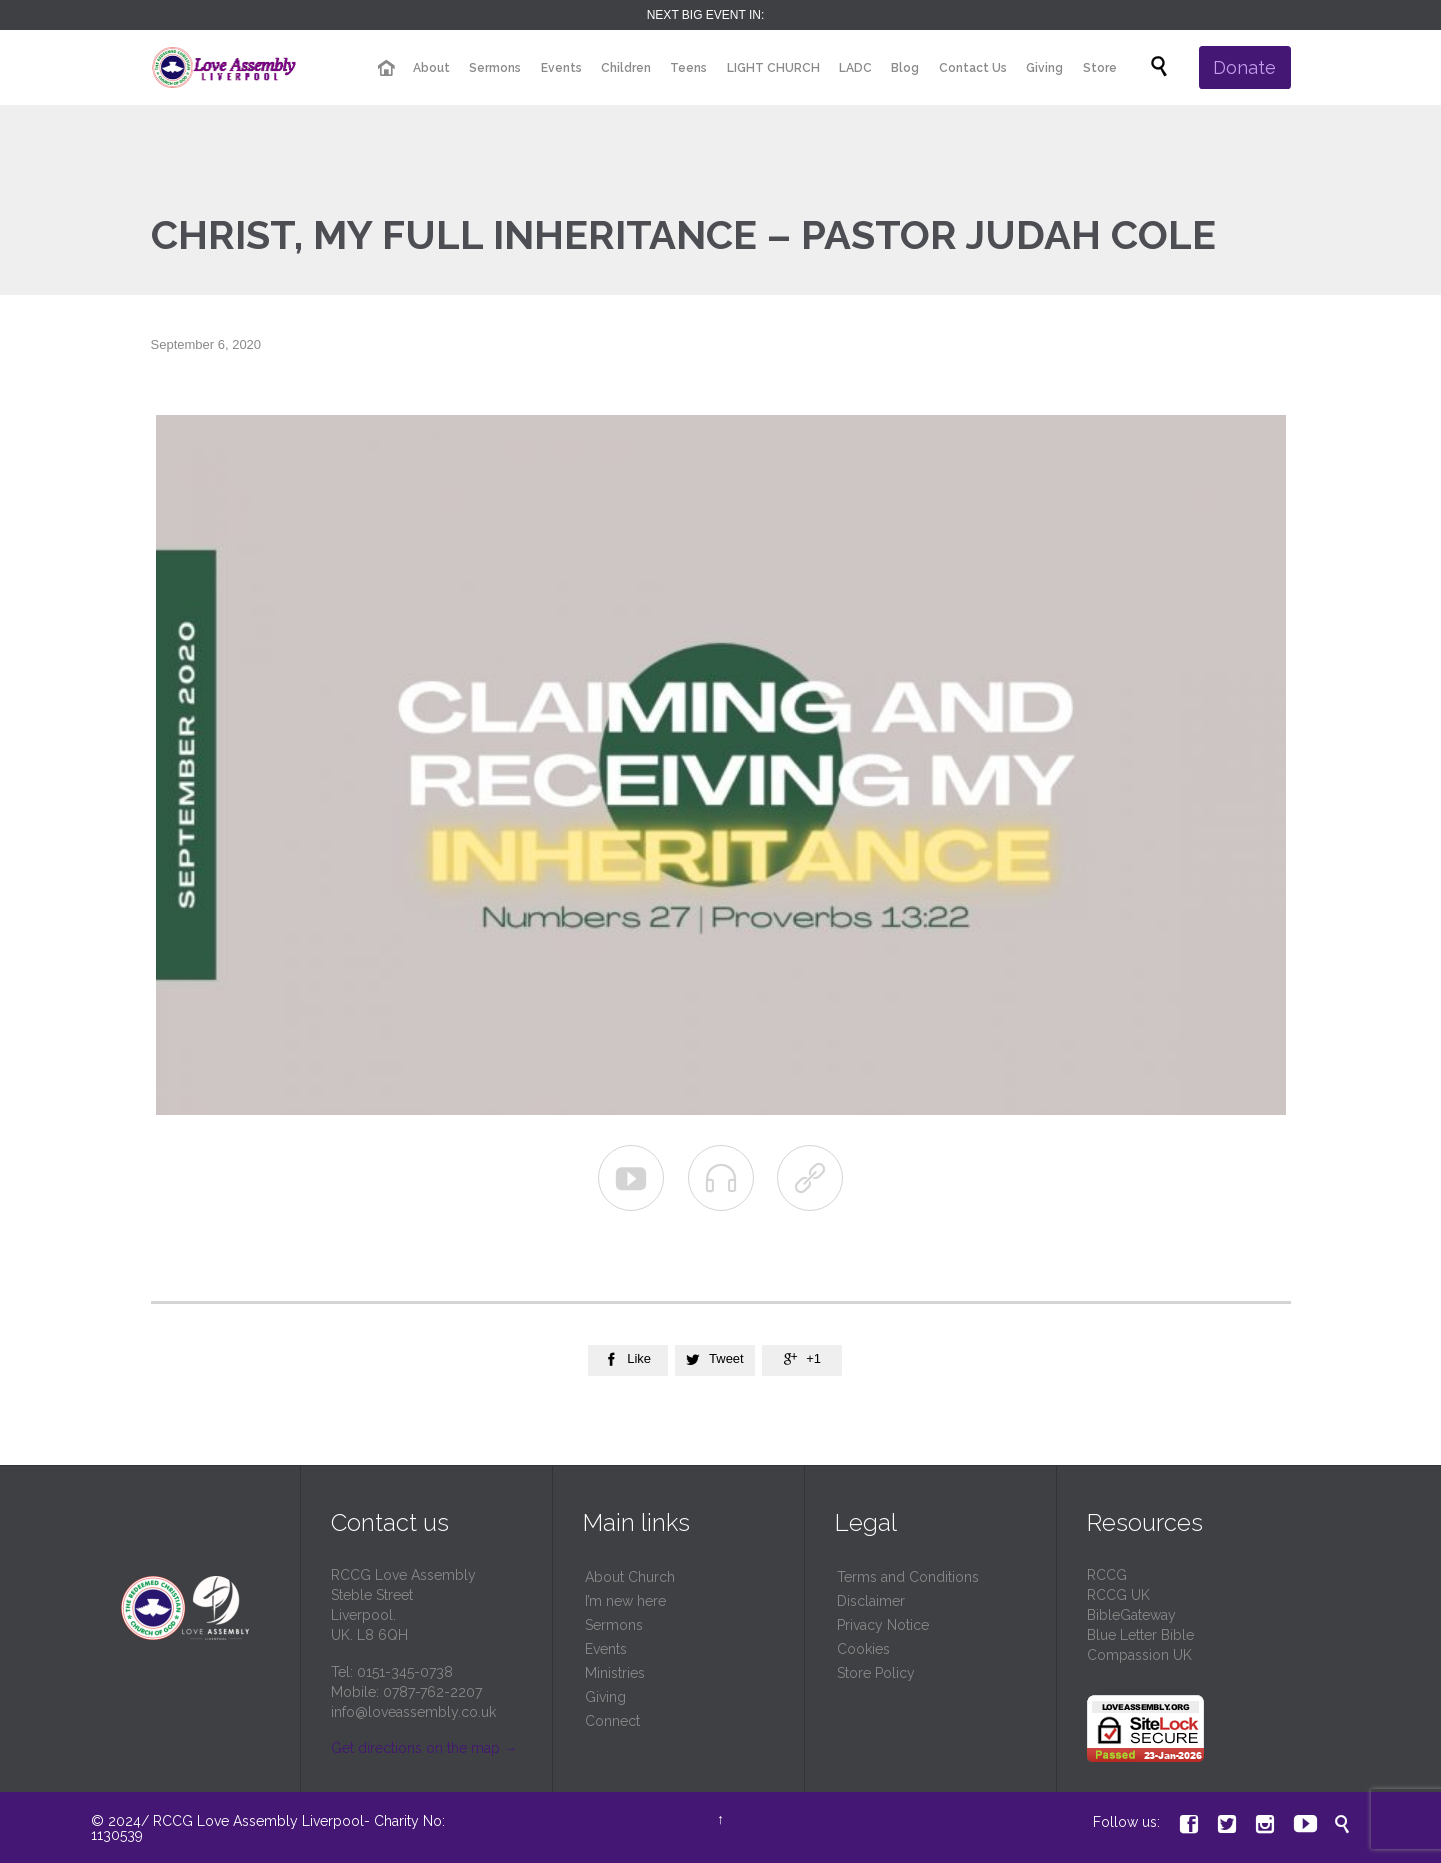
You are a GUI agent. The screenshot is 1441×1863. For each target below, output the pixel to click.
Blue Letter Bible (1140, 1635)
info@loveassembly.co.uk (413, 1712)
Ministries (615, 1673)
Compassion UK (1139, 1655)
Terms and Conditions (908, 1577)
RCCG (1107, 1575)
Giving (605, 1697)
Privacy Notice (883, 1625)
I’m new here (625, 1601)
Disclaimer (871, 1601)
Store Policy (876, 1673)
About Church (630, 1577)
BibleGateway (1131, 1615)
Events (606, 1649)
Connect (612, 1721)
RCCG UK (1118, 1595)
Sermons (614, 1625)
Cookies (863, 1649)
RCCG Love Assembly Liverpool (258, 1821)
